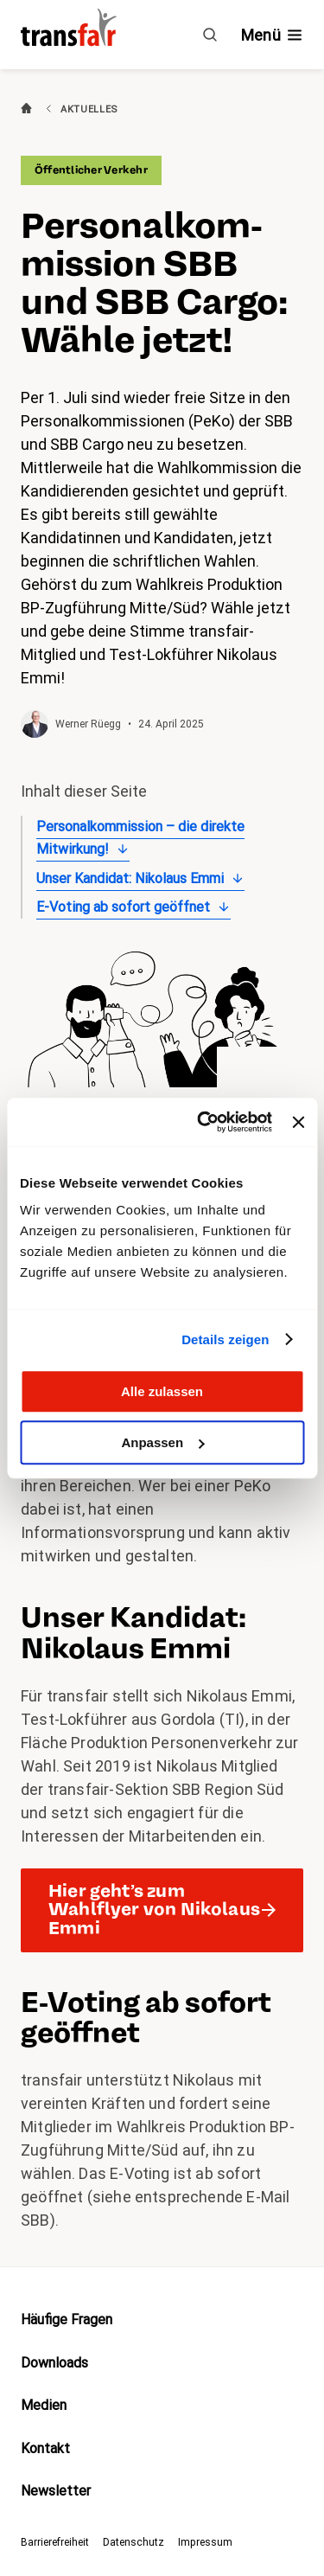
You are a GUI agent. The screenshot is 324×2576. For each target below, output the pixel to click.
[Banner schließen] (298, 1122)
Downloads (54, 2363)
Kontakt (45, 2448)
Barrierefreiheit (55, 2542)
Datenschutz (133, 2542)
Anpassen (162, 1442)
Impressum (205, 2542)
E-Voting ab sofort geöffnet (123, 907)
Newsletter (56, 2491)
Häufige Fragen (66, 2319)
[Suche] (210, 35)
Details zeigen (225, 1339)
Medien (44, 2405)
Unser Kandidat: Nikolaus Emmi (130, 878)
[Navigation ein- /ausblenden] (272, 35)
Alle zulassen (162, 1391)
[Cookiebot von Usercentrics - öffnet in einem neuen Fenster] (203, 1122)
